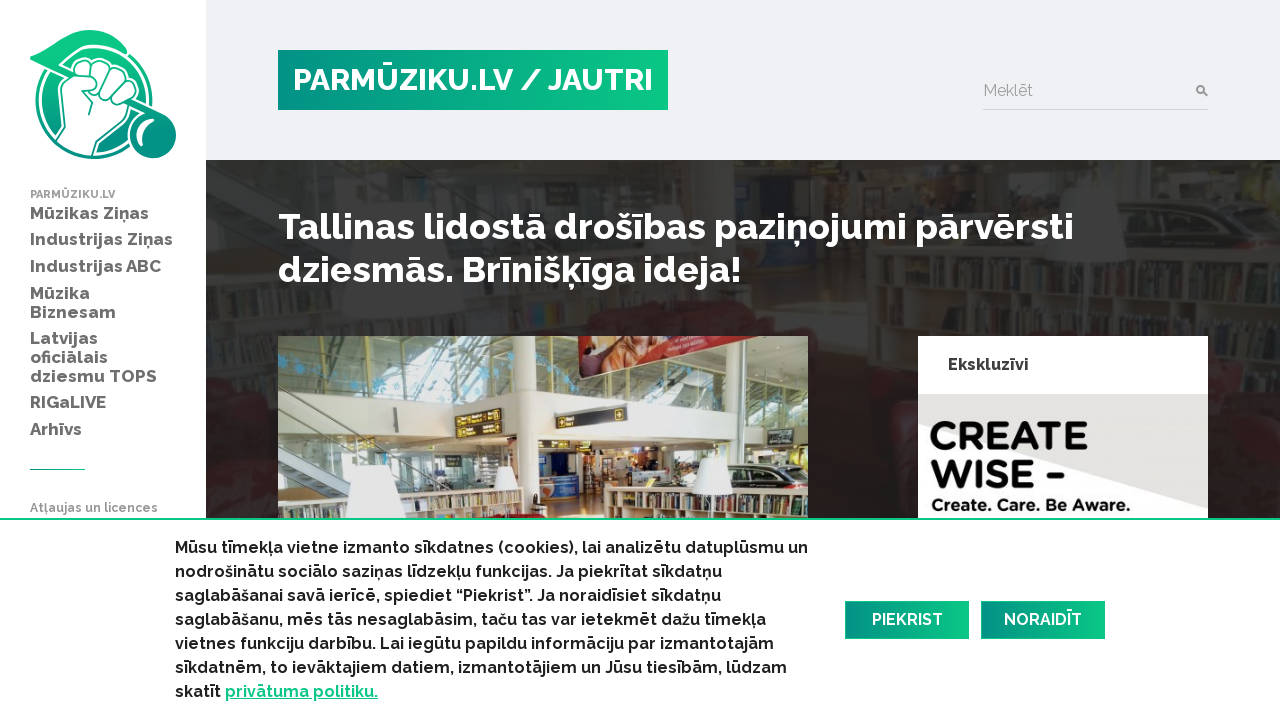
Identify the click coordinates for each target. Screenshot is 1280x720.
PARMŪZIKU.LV (403, 79)
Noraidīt (1043, 619)
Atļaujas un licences (94, 508)
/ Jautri (586, 79)
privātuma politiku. (301, 691)
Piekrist (907, 619)
